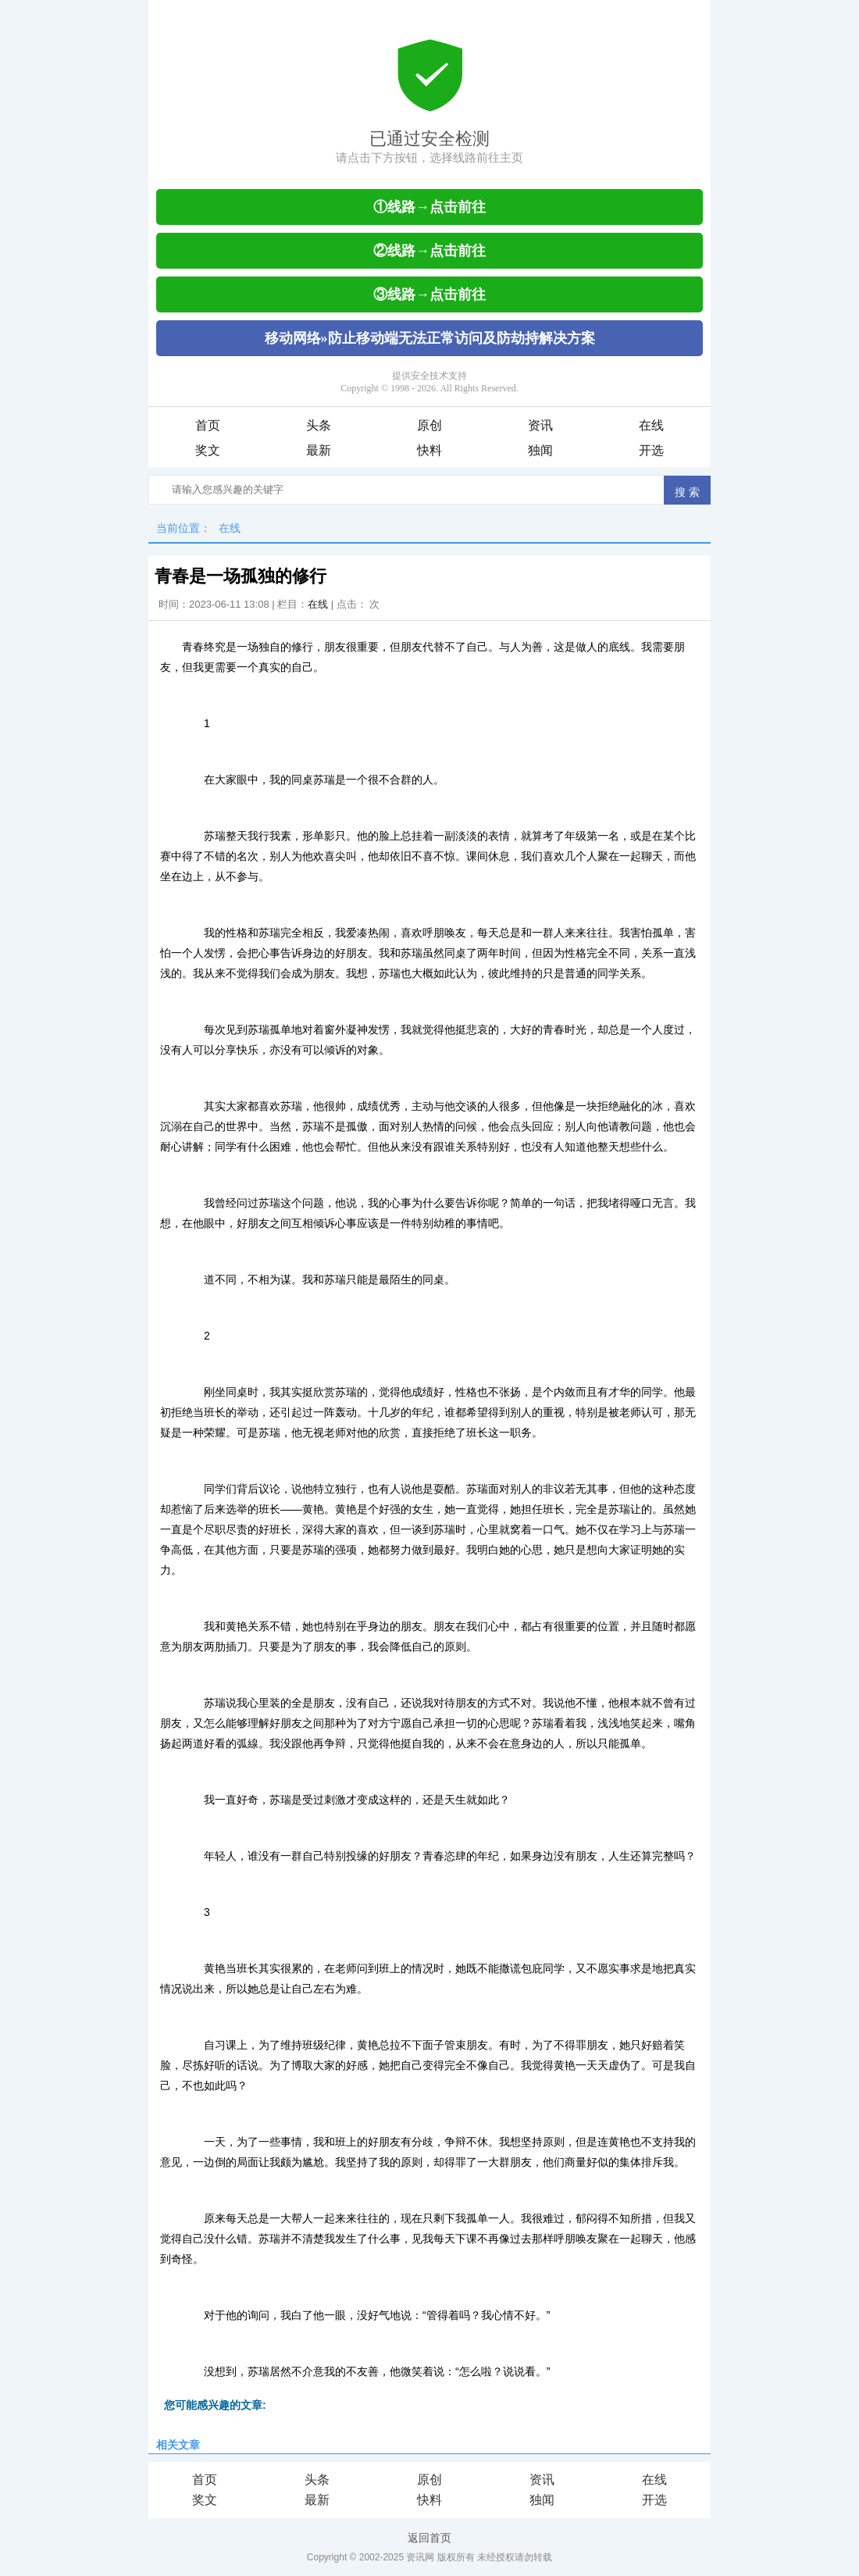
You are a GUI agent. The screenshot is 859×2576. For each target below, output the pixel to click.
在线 (651, 425)
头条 (318, 425)
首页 (207, 425)
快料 (429, 450)
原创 (429, 425)
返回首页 (429, 2537)
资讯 (540, 425)
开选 (651, 450)
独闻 (540, 450)
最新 (318, 450)
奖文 (207, 450)
